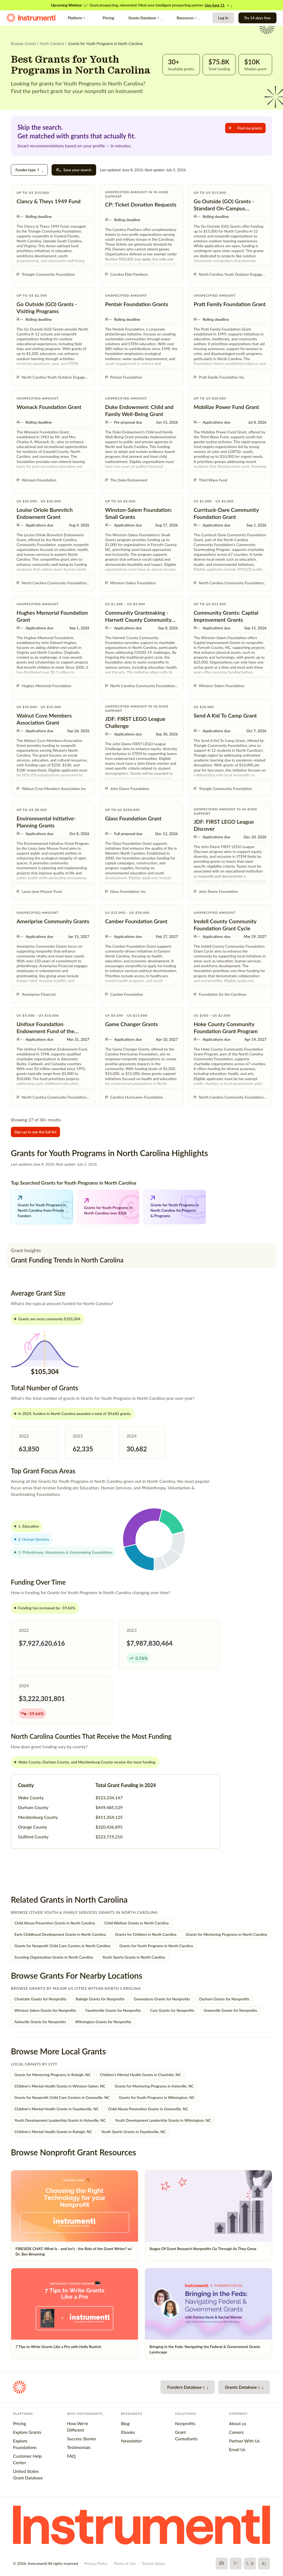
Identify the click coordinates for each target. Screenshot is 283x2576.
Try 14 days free (257, 17)
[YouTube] (250, 2563)
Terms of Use (125, 2563)
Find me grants (245, 128)
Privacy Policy (95, 2563)
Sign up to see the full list (35, 1132)
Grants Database (145, 17)
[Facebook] (222, 2563)
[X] (236, 2563)
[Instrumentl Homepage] (31, 17)
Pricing (108, 17)
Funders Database (187, 2387)
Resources (188, 17)
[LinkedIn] (264, 2563)
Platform (78, 17)
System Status (153, 2563)
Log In (223, 17)
